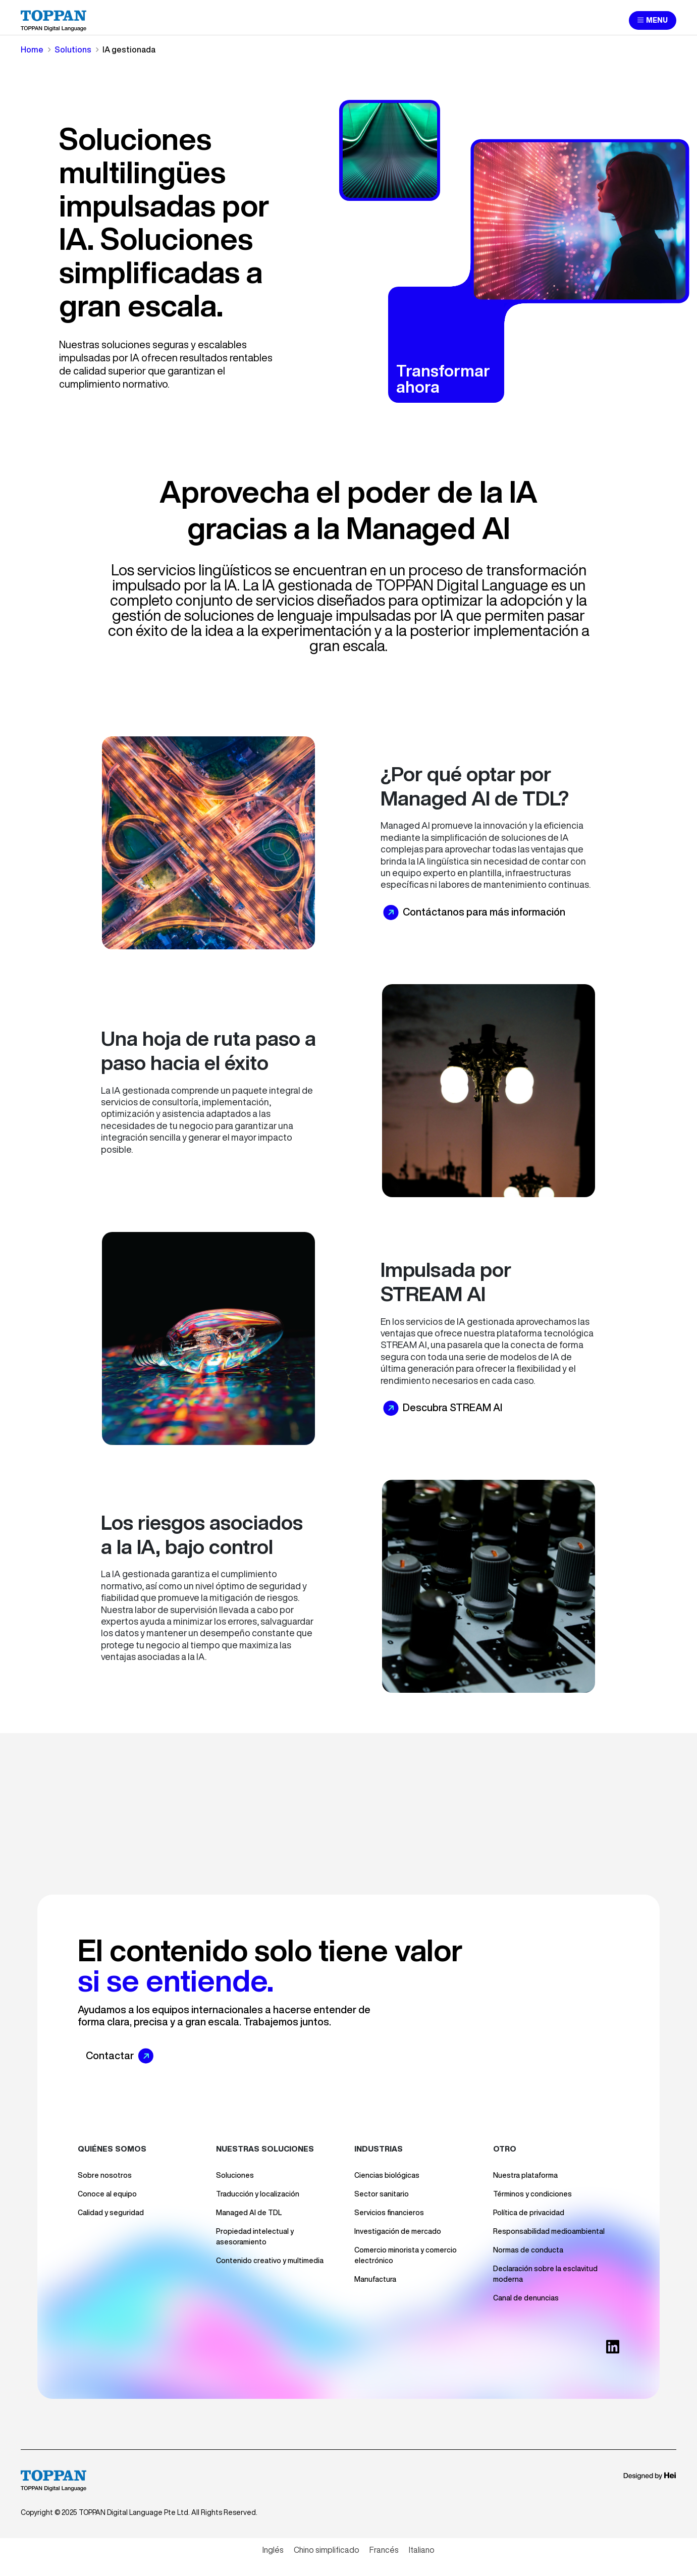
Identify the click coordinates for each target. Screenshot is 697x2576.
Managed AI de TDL (249, 2212)
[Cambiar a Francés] (384, 2549)
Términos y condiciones (532, 2193)
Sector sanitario (381, 2193)
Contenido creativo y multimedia (270, 2260)
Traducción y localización (257, 2193)
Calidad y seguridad (111, 2212)
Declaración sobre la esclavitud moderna (545, 2274)
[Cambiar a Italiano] (422, 2549)
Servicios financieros (389, 2212)
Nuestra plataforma (525, 2175)
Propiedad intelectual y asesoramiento (255, 2236)
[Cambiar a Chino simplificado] (326, 2549)
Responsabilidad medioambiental (549, 2231)
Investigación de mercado (397, 2231)
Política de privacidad (528, 2212)
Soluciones (235, 2175)
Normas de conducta (528, 2249)
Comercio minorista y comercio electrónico (405, 2255)
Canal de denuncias (526, 2297)
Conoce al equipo (107, 2193)
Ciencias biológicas (386, 2175)
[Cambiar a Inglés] (273, 2549)
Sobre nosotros (105, 2175)
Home (32, 49)
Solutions (73, 49)
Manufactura (375, 2279)
